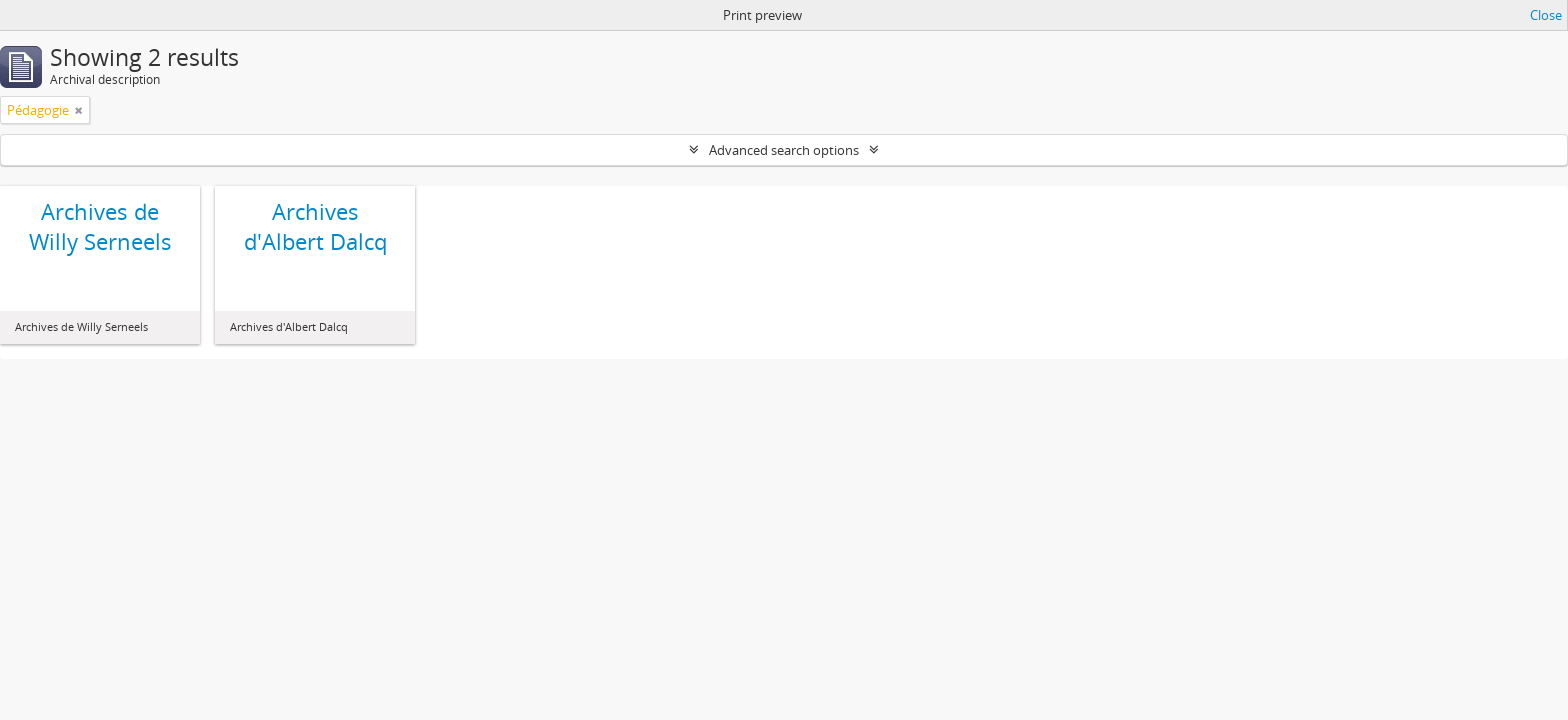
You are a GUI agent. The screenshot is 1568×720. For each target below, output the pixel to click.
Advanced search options (784, 150)
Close (1546, 15)
